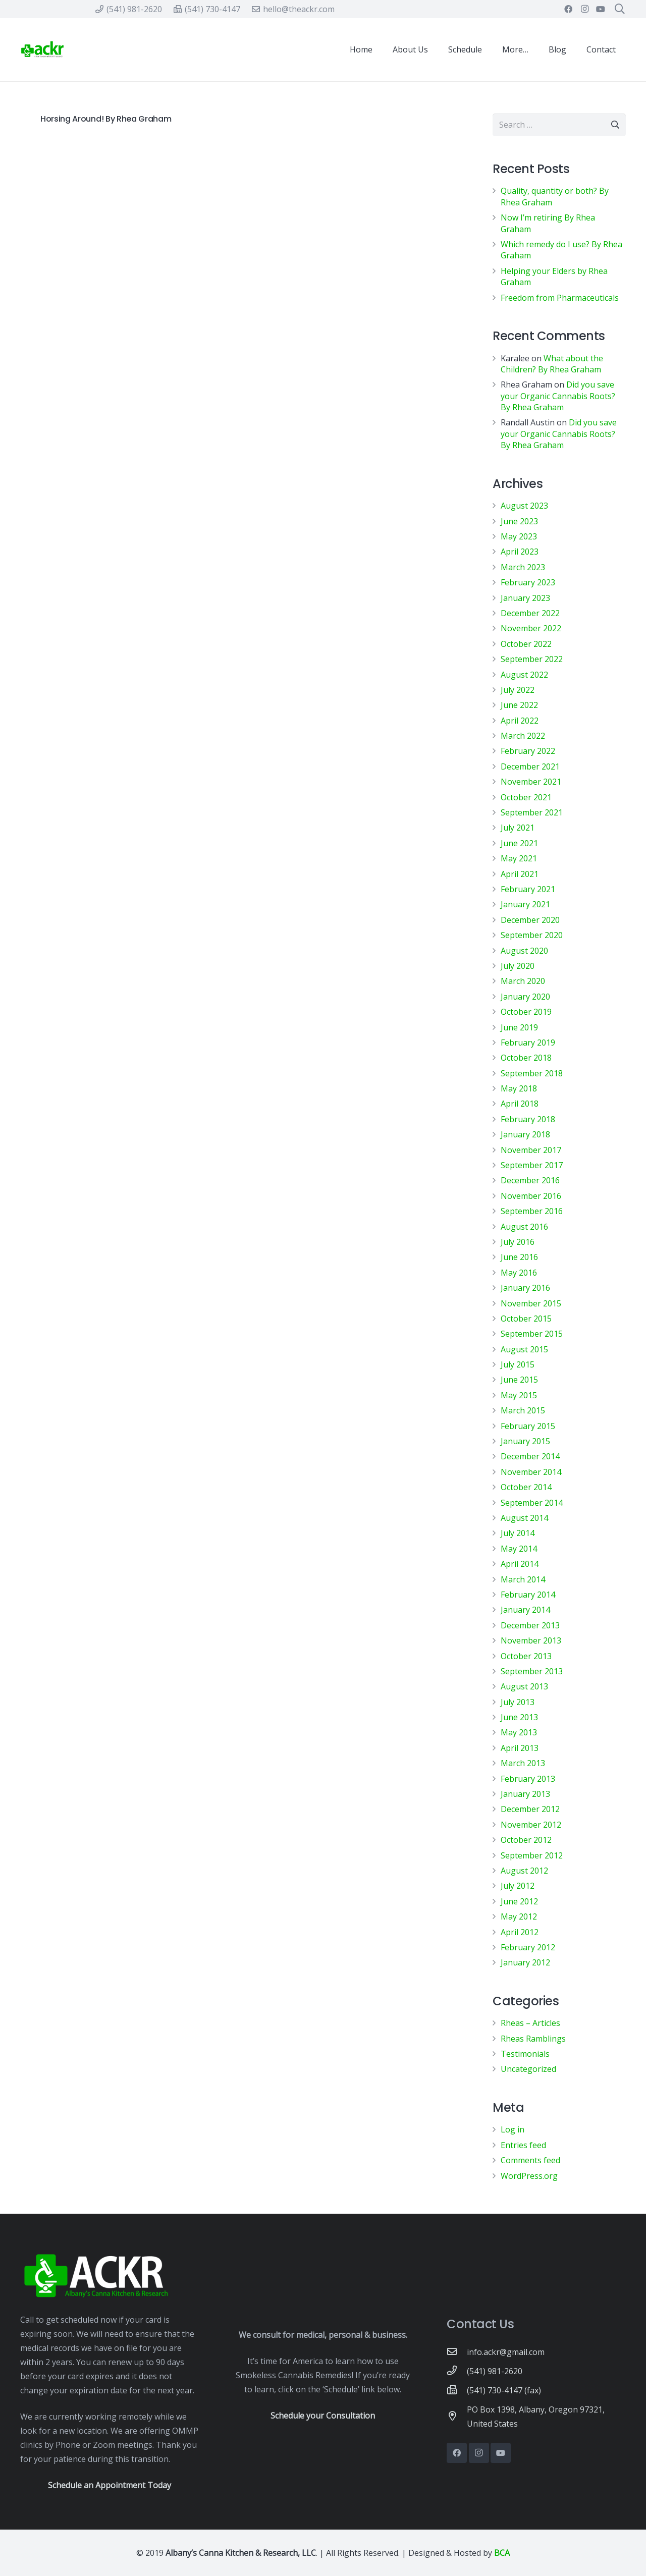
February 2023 (528, 582)
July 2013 (517, 1702)
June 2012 (519, 1901)
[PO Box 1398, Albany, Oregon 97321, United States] (457, 2416)
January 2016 (525, 1287)
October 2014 (526, 1487)
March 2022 (523, 735)
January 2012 (525, 1962)
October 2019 (526, 1011)
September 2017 (532, 1165)
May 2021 (519, 858)
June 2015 (519, 1379)
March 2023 (523, 567)
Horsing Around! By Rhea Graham (105, 119)
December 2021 (530, 766)
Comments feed (530, 2160)
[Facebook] (568, 9)
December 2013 (530, 1625)
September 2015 (532, 1333)
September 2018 (532, 1073)
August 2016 (524, 1226)
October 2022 (526, 643)
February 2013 (528, 1778)
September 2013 (532, 1671)
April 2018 (520, 1103)
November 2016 (531, 1195)
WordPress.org (529, 2175)
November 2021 (531, 781)
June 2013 (519, 1717)
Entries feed (523, 2145)
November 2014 (531, 1471)
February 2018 (528, 1119)
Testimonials (525, 2053)
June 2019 (519, 1027)
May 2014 (519, 1548)
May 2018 (519, 1088)
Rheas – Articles (530, 2023)
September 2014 (532, 1502)
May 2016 (519, 1272)
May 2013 (519, 1732)
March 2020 (523, 980)
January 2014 (525, 1609)
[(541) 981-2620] (457, 2371)
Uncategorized (528, 2068)
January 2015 (525, 1441)
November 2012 (531, 1824)
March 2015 (523, 1410)
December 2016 (530, 1180)
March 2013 (523, 1763)
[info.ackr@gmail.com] (457, 2352)
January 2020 (525, 996)
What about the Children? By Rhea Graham (552, 364)
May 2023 (519, 536)
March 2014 (523, 1579)
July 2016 (517, 1241)
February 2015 (528, 1426)
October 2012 (526, 1839)
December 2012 (530, 1809)
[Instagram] (584, 9)
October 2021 (526, 797)
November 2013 (531, 1640)
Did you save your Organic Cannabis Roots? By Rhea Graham (558, 396)
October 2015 (526, 1318)
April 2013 (520, 1747)
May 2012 (519, 1916)
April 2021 (520, 874)
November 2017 (531, 1150)
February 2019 (528, 1042)
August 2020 (524, 950)
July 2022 (517, 689)
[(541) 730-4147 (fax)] (457, 2390)
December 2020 (530, 919)
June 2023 (519, 521)
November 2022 (531, 628)
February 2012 (528, 1947)
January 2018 (525, 1134)
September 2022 (532, 659)
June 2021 (519, 843)
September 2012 (532, 1855)
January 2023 (525, 598)
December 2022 (530, 613)
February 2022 (528, 750)
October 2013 (526, 1656)
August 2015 (524, 1349)
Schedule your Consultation (323, 2415)
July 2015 (517, 1364)
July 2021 (517, 827)
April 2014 (520, 1563)
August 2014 (524, 1517)
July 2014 (517, 1533)
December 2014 (530, 1456)
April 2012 (520, 1932)
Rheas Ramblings (533, 2038)
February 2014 (528, 1594)
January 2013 (525, 1793)
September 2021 (532, 812)
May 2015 (519, 1395)
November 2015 (531, 1303)
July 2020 (517, 965)
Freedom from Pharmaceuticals (560, 297)
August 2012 (524, 1870)
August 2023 (524, 505)
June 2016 (519, 1257)
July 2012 (517, 1885)
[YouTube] (601, 9)
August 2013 (524, 1686)
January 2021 (525, 904)
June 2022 (519, 704)
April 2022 (520, 720)
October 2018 (526, 1057)
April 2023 (520, 551)
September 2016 (532, 1211)
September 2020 (532, 935)
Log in (512, 2129)
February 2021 (528, 889)
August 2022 (524, 674)
